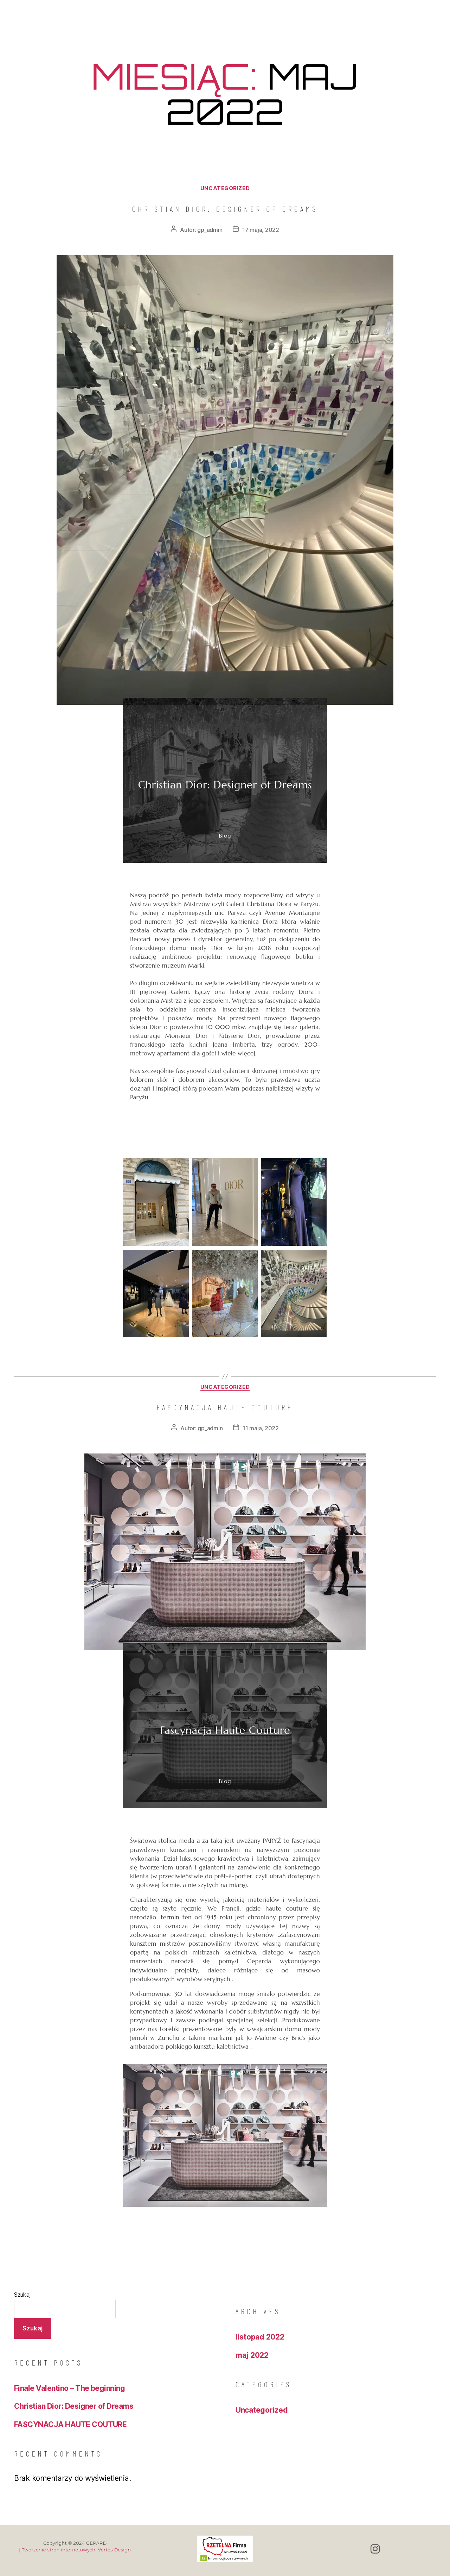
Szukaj (22, 2294)
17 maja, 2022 (260, 229)
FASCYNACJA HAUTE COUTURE (225, 1407)
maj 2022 (252, 2354)
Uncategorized (225, 188)
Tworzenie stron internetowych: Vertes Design (76, 2549)
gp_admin (209, 229)
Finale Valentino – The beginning (69, 2388)
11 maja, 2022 (261, 1428)
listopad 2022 (260, 2337)
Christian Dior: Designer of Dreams (225, 208)
